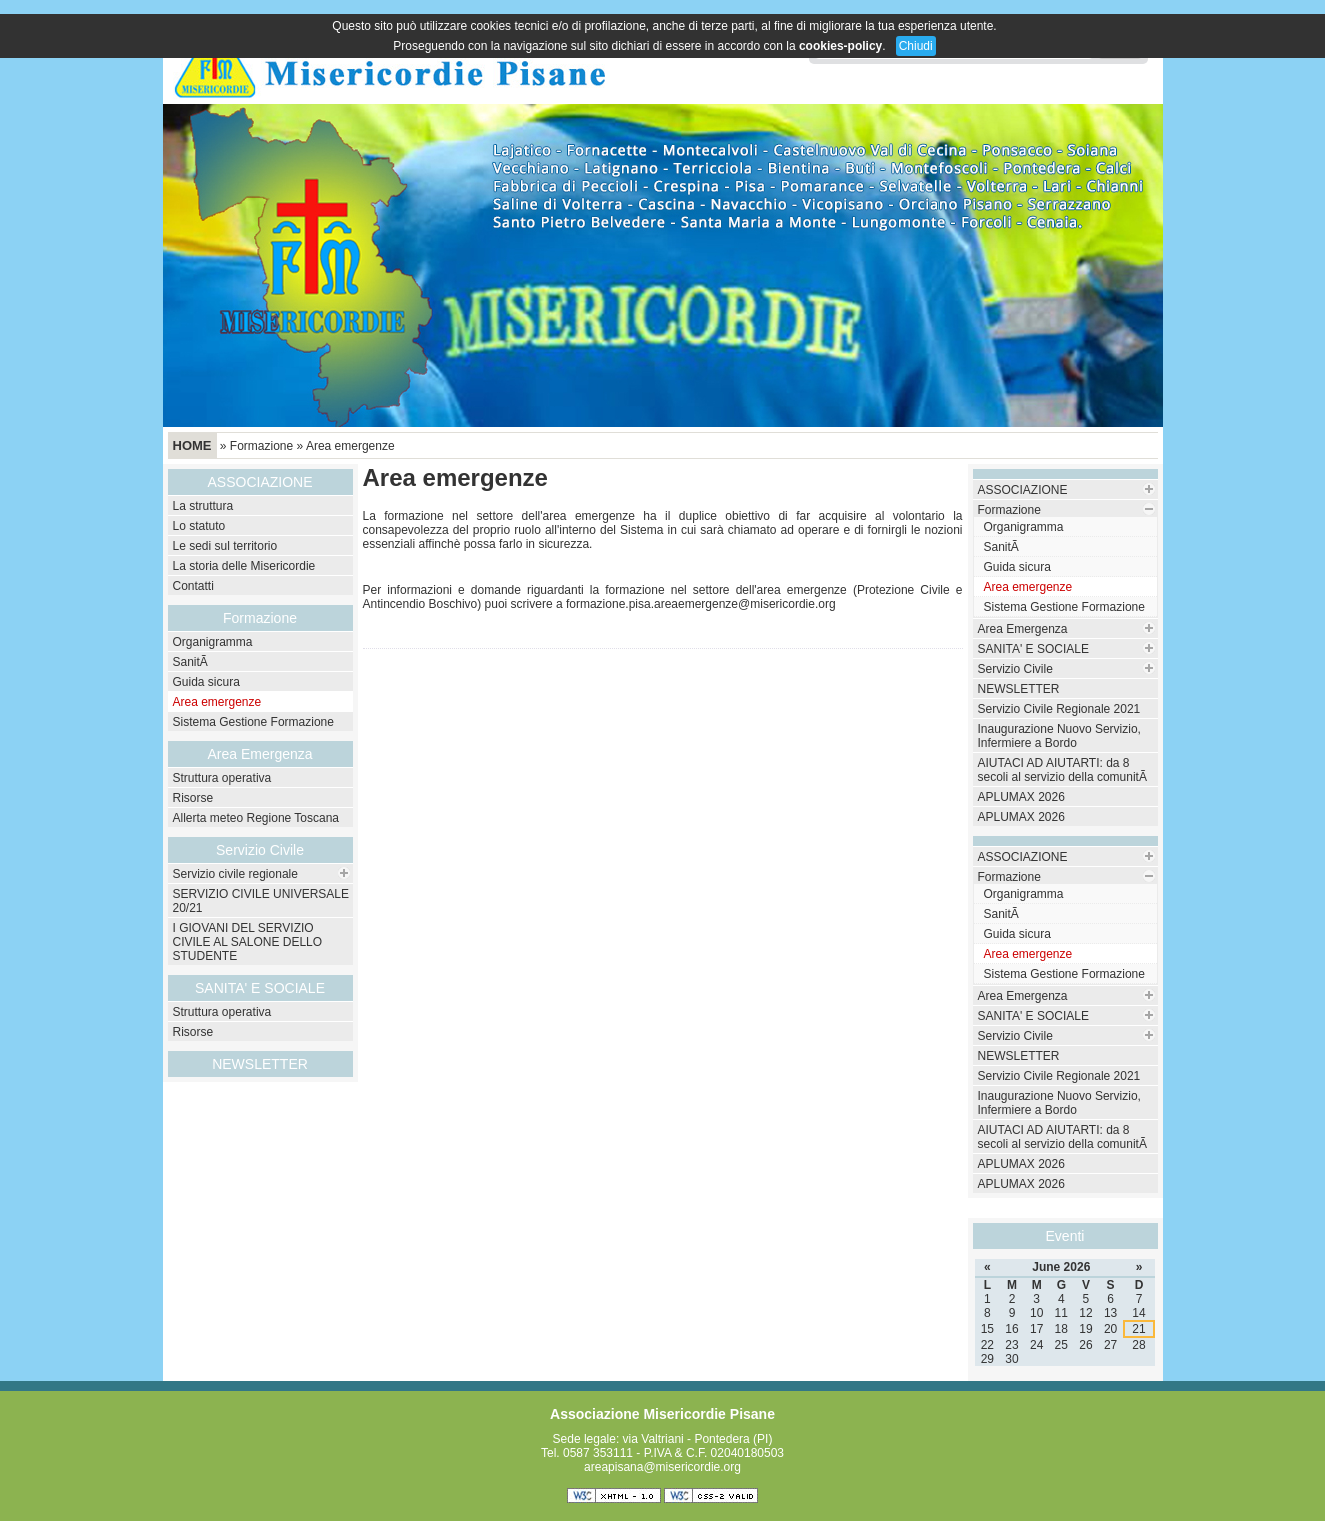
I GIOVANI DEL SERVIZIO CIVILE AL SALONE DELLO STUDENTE (248, 942)
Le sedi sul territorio (225, 546)
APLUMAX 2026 (1021, 797)
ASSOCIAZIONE (1023, 490)
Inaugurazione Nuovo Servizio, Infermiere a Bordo (1059, 736)
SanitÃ (192, 662)
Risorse (193, 798)
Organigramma (213, 642)
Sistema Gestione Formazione (253, 722)
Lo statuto (199, 526)
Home (192, 445)
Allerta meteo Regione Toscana (256, 818)
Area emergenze (350, 446)
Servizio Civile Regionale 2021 (1059, 709)
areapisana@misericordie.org (662, 1467)
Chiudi (916, 46)
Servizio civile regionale (235, 874)
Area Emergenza (1023, 629)
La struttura (203, 506)
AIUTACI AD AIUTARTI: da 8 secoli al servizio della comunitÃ (1064, 770)
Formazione (261, 446)
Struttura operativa (222, 778)
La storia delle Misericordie (244, 566)
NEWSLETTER (260, 1064)
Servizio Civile (260, 850)
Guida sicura (206, 682)
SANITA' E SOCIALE (1033, 649)
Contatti (193, 586)
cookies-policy (840, 46)
